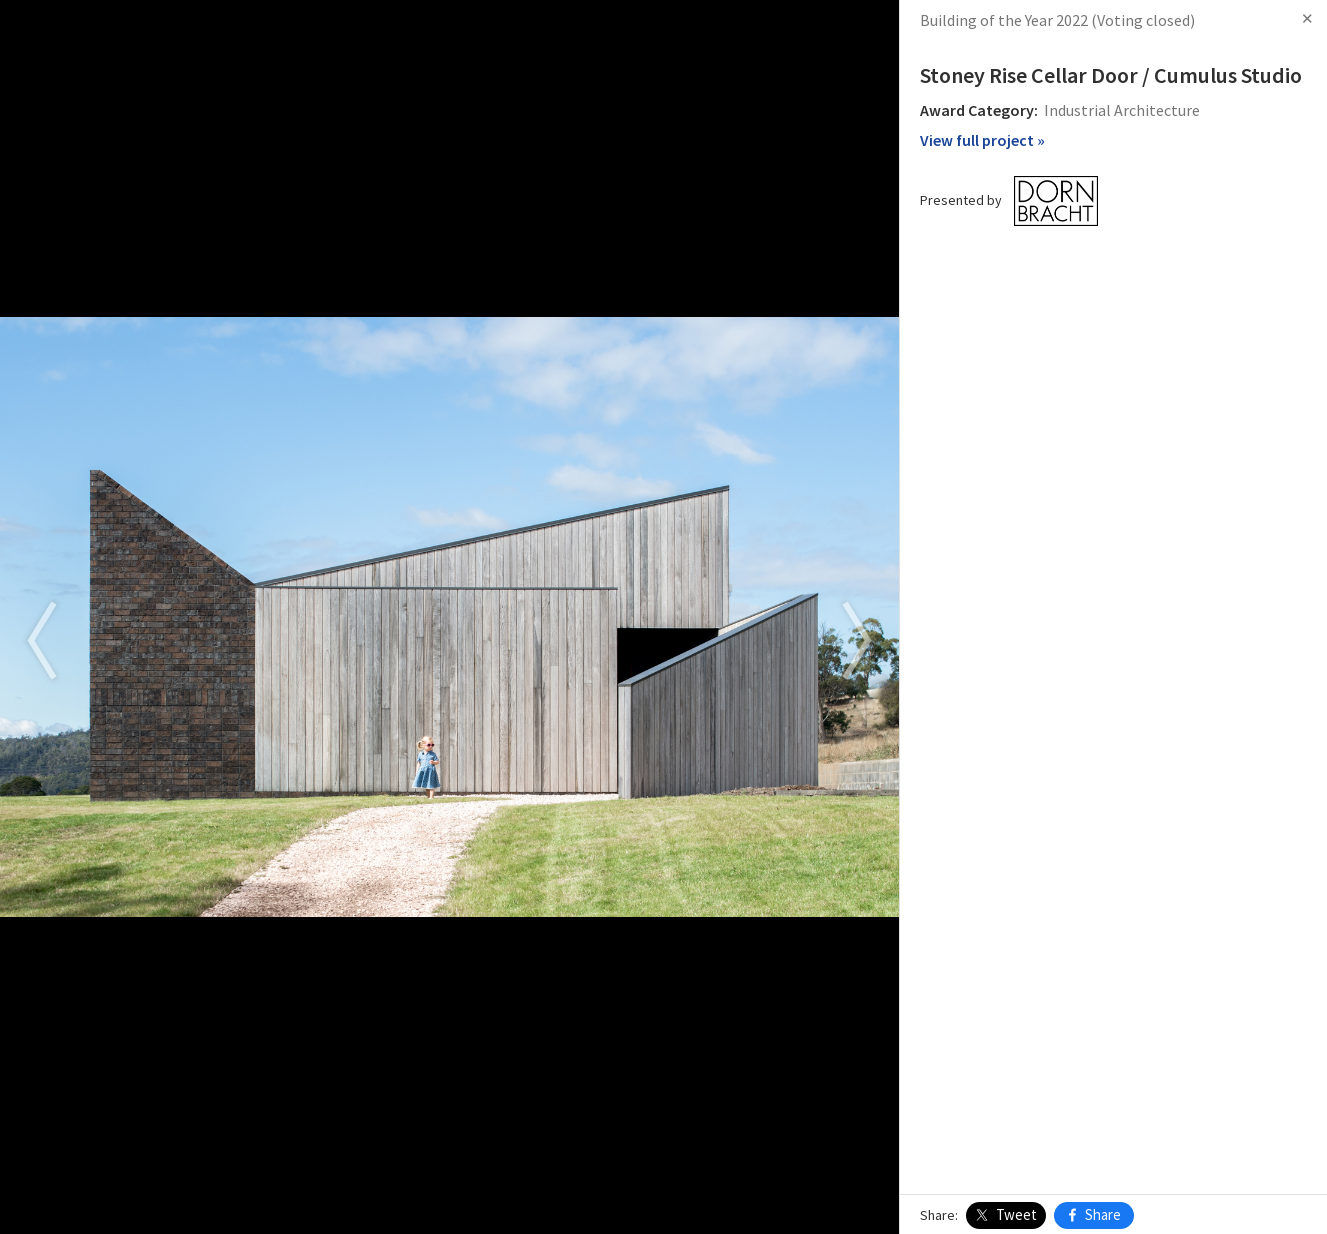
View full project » (982, 140)
